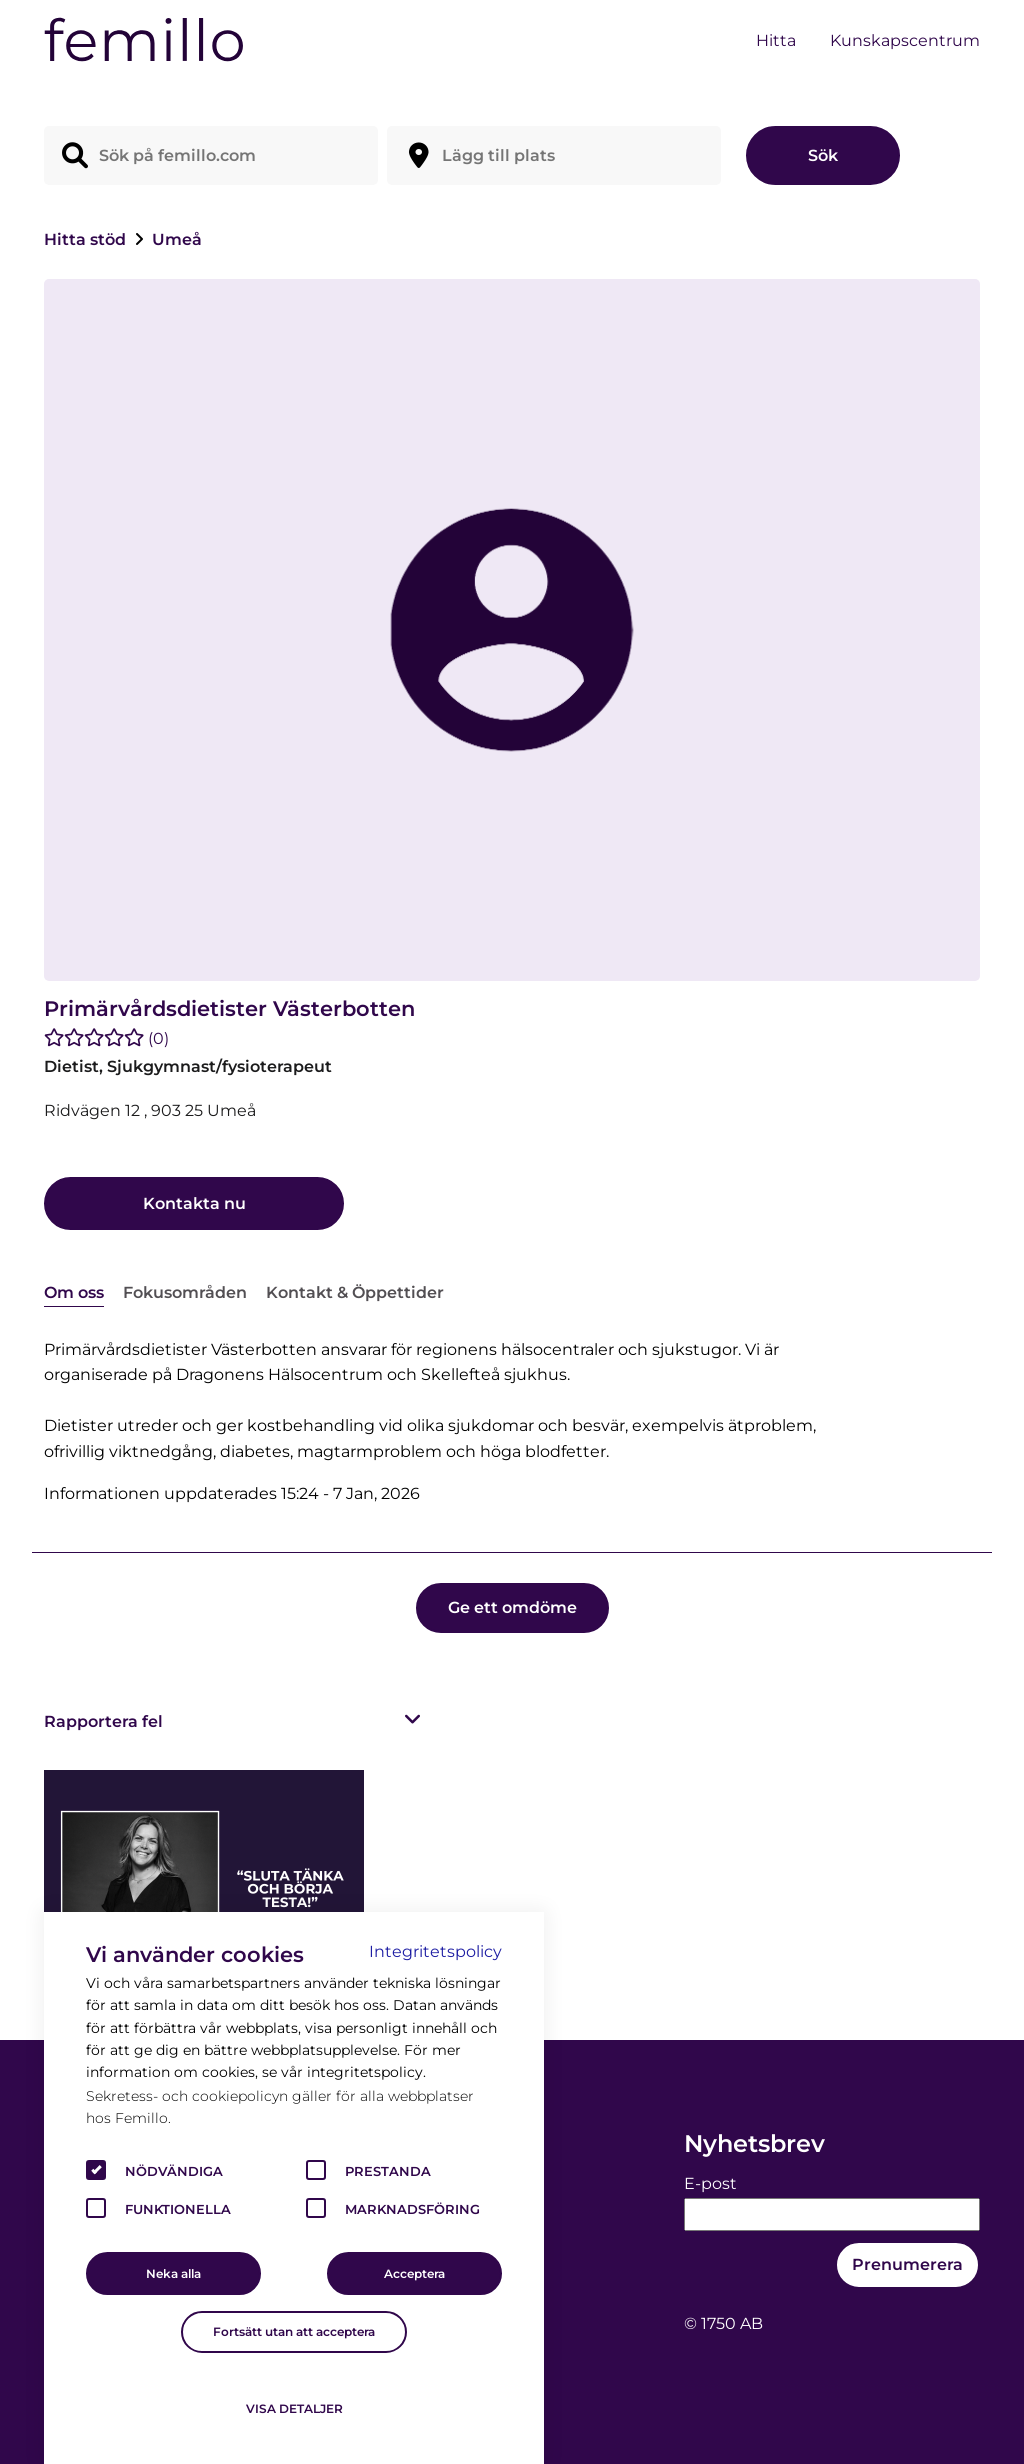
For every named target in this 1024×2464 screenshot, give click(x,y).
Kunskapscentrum (905, 40)
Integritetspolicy (435, 1951)
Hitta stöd (87, 239)
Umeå (177, 239)
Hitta (776, 40)
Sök (823, 155)
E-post (710, 2183)
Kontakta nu (194, 1203)
